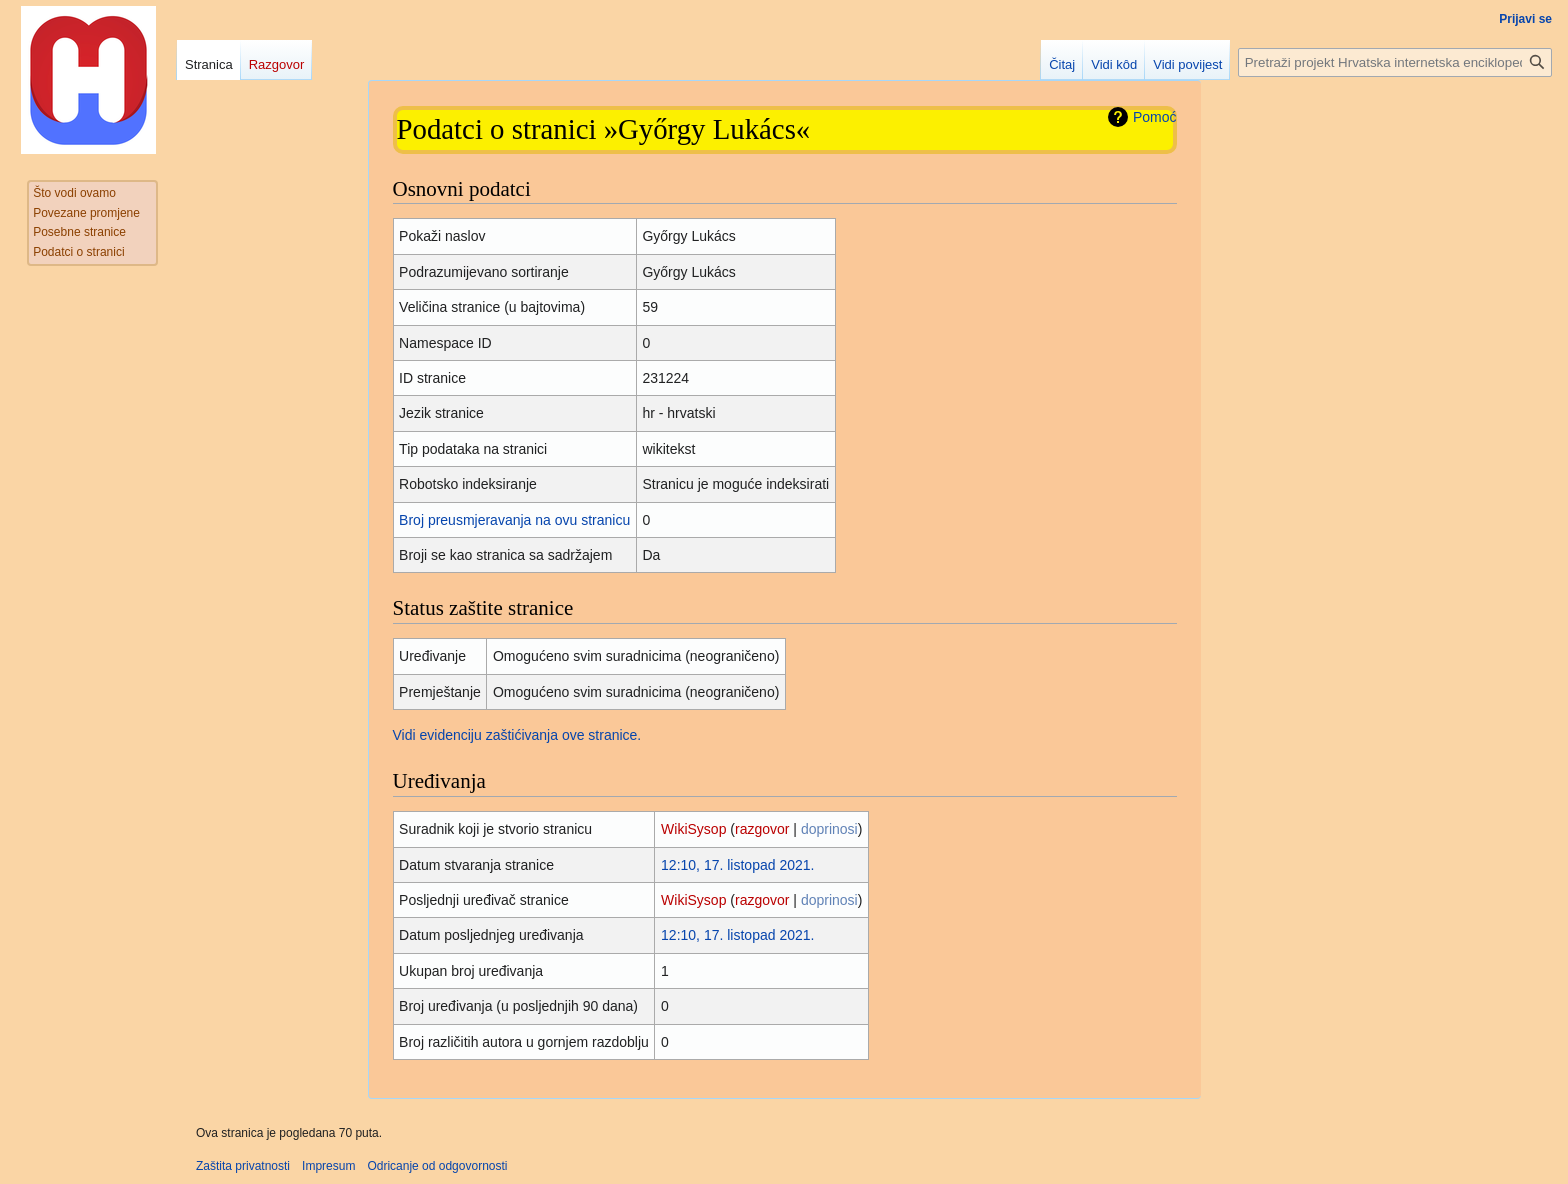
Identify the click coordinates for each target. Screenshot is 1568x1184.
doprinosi (829, 829)
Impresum (328, 1166)
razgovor (762, 829)
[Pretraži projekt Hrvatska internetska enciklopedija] (1395, 62)
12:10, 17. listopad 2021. (737, 865)
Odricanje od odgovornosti (437, 1166)
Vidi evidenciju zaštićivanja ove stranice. (517, 735)
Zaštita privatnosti (243, 1166)
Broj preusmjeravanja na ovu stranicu (514, 520)
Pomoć (1155, 117)
